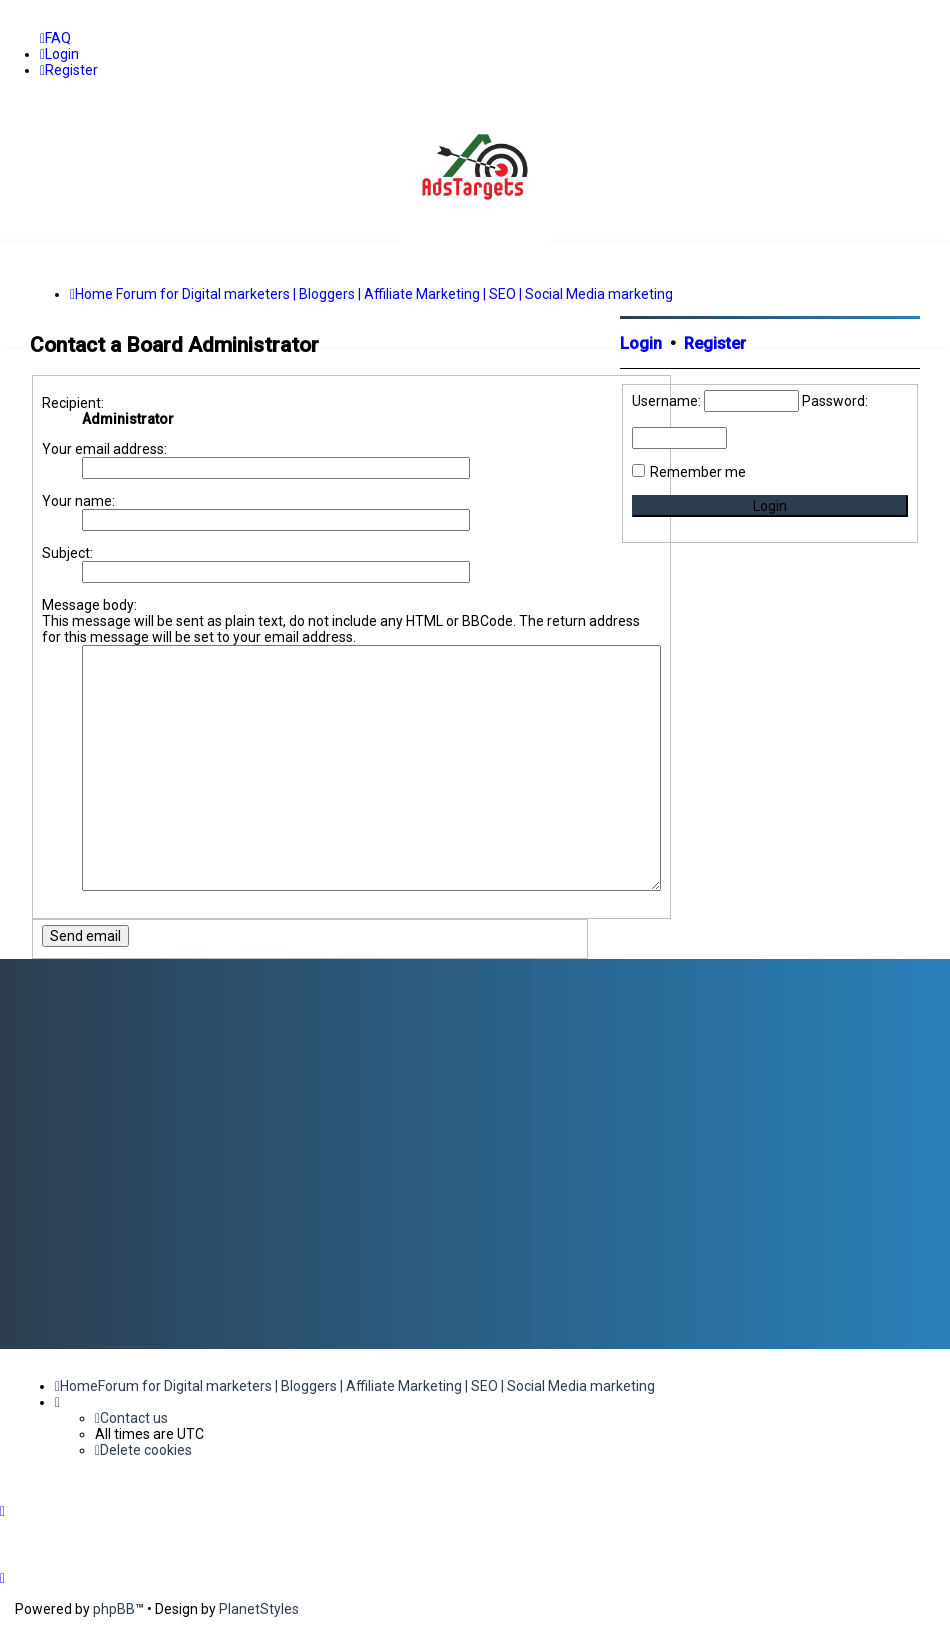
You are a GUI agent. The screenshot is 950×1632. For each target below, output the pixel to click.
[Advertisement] (770, 713)
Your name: (78, 501)
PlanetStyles (259, 1609)
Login (641, 343)
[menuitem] (55, 38)
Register (715, 343)
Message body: (89, 605)
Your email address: (104, 449)
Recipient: (73, 403)
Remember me (698, 472)
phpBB (114, 1609)
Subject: (67, 553)
